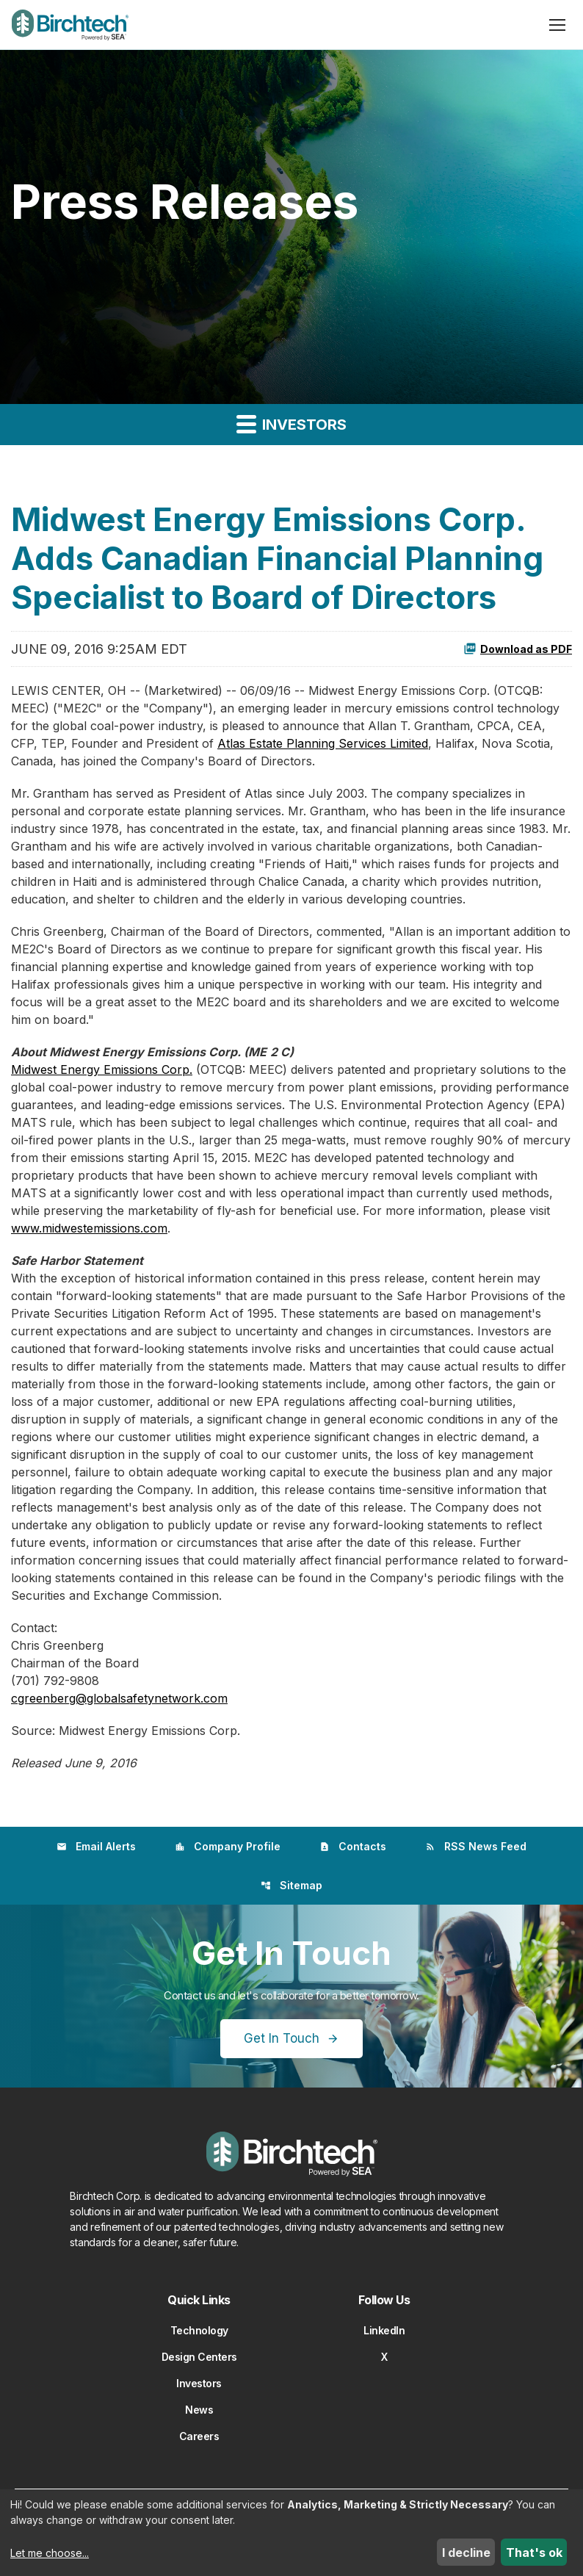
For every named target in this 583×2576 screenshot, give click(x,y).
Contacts (352, 1846)
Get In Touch (281, 2038)
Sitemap (291, 1885)
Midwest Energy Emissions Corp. (101, 1069)
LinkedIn (384, 2330)
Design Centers (199, 2356)
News (199, 2409)
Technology (199, 2330)
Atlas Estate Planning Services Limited (322, 743)
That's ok (534, 2552)
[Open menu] (557, 25)
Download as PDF (517, 648)
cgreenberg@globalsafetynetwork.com (119, 1698)
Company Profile (227, 1846)
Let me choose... (49, 2553)
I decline (466, 2552)
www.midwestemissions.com (89, 1228)
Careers (199, 2436)
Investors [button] (291, 423)
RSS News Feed (475, 1846)
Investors (199, 2383)
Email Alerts (96, 1846)
